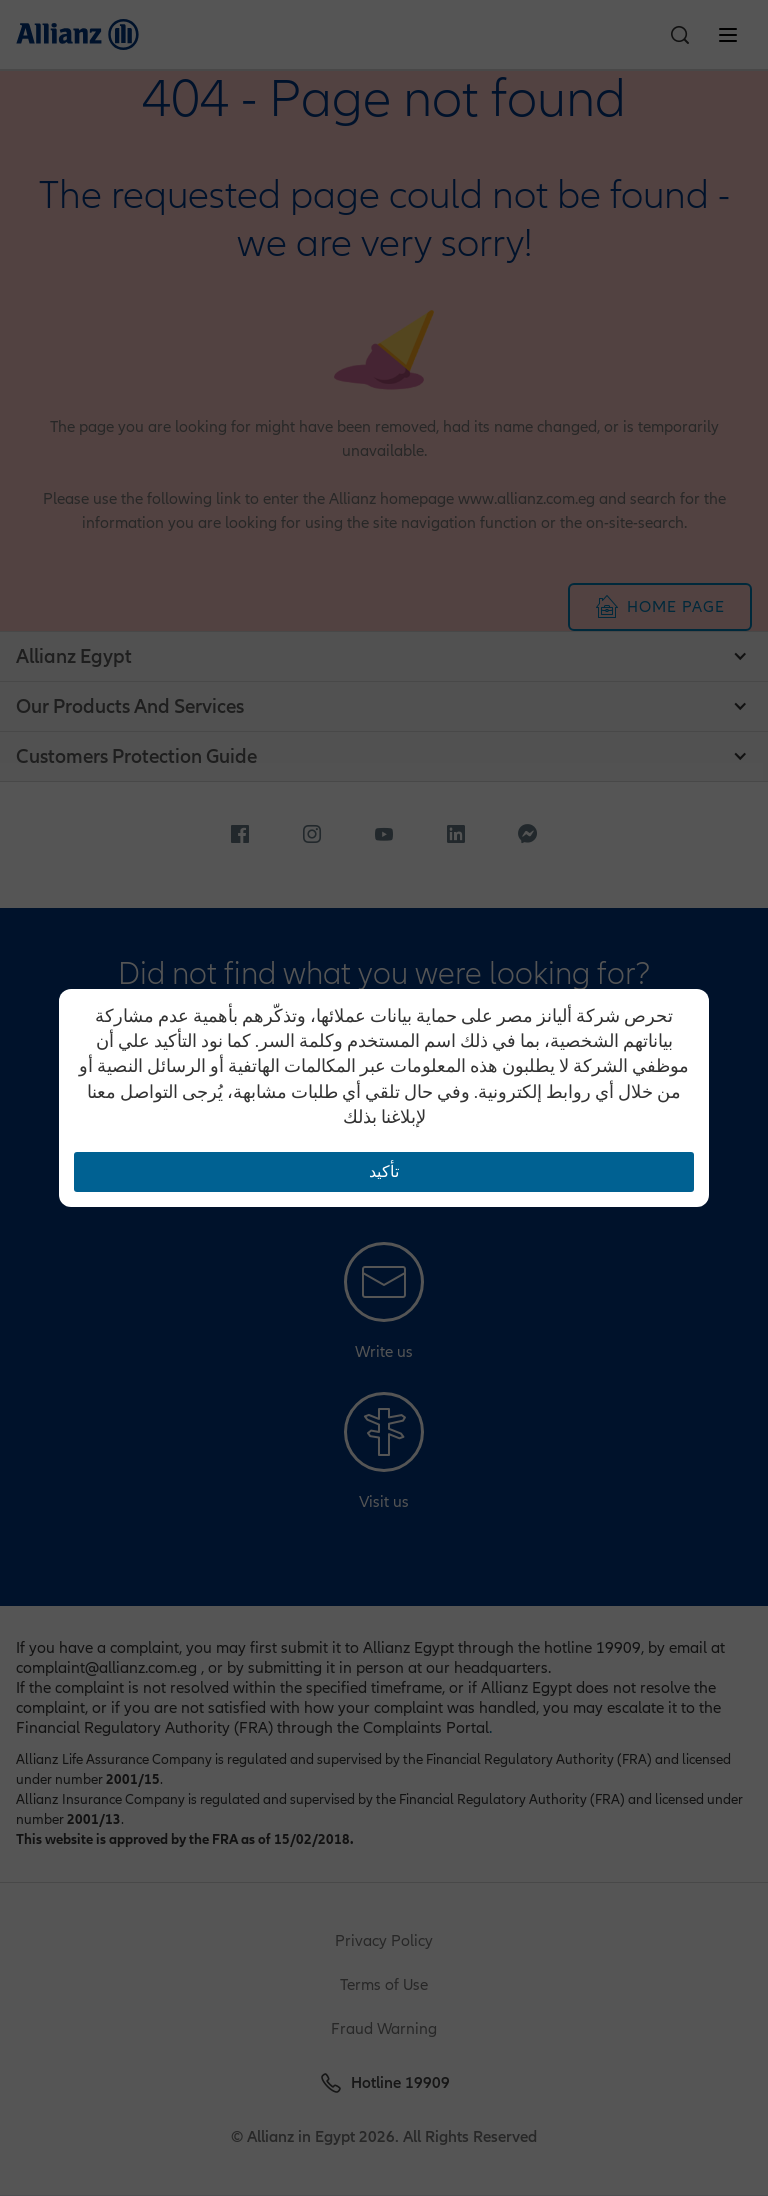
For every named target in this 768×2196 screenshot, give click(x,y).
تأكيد (384, 1172)
